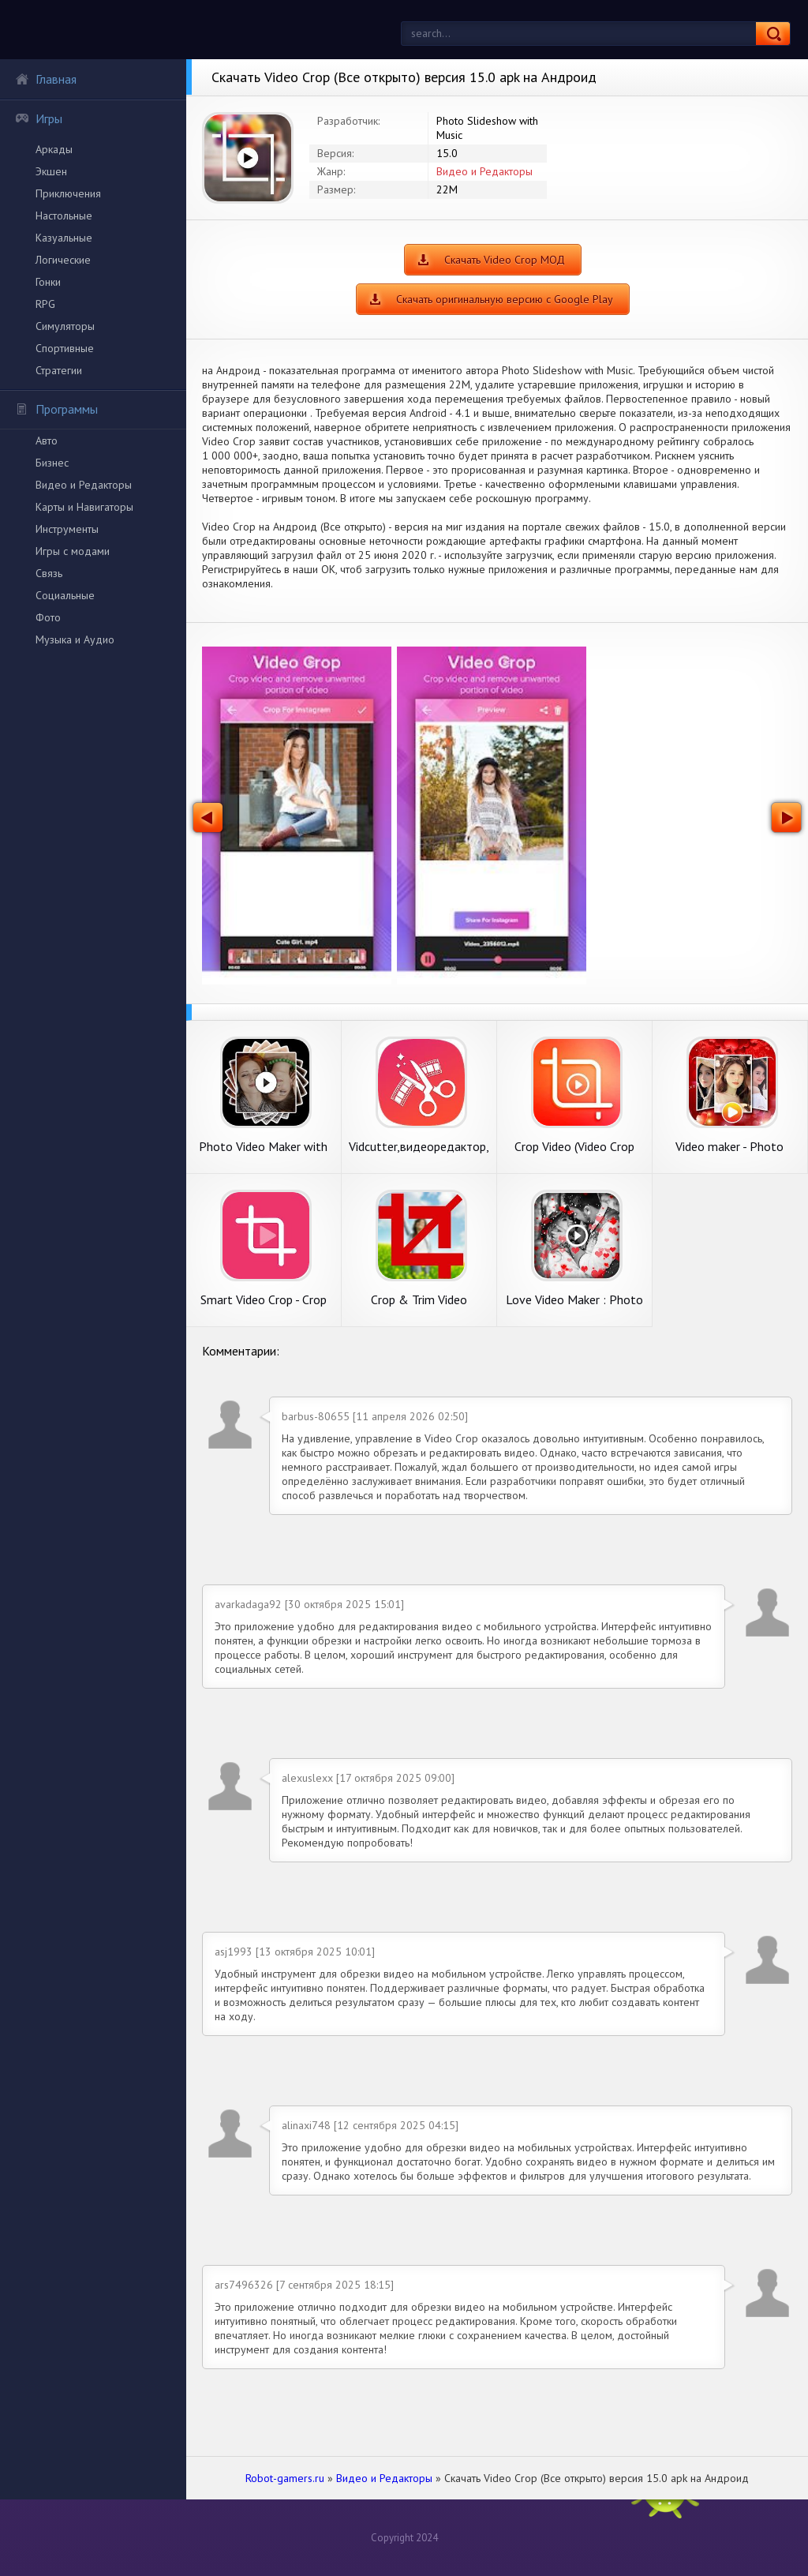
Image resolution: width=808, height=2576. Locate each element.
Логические (63, 260)
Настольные (64, 215)
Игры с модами (73, 551)
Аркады (54, 149)
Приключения (68, 193)
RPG (45, 304)
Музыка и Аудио (75, 639)
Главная (46, 79)
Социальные (65, 595)
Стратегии (59, 370)
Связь (49, 573)
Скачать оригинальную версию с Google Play (504, 299)
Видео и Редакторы (84, 485)
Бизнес (52, 463)
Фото (48, 617)
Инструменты (67, 529)
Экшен (51, 171)
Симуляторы (65, 326)
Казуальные (64, 238)
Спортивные (65, 348)
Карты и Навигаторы (84, 507)
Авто (47, 440)
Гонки (48, 282)
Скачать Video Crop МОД (504, 260)
